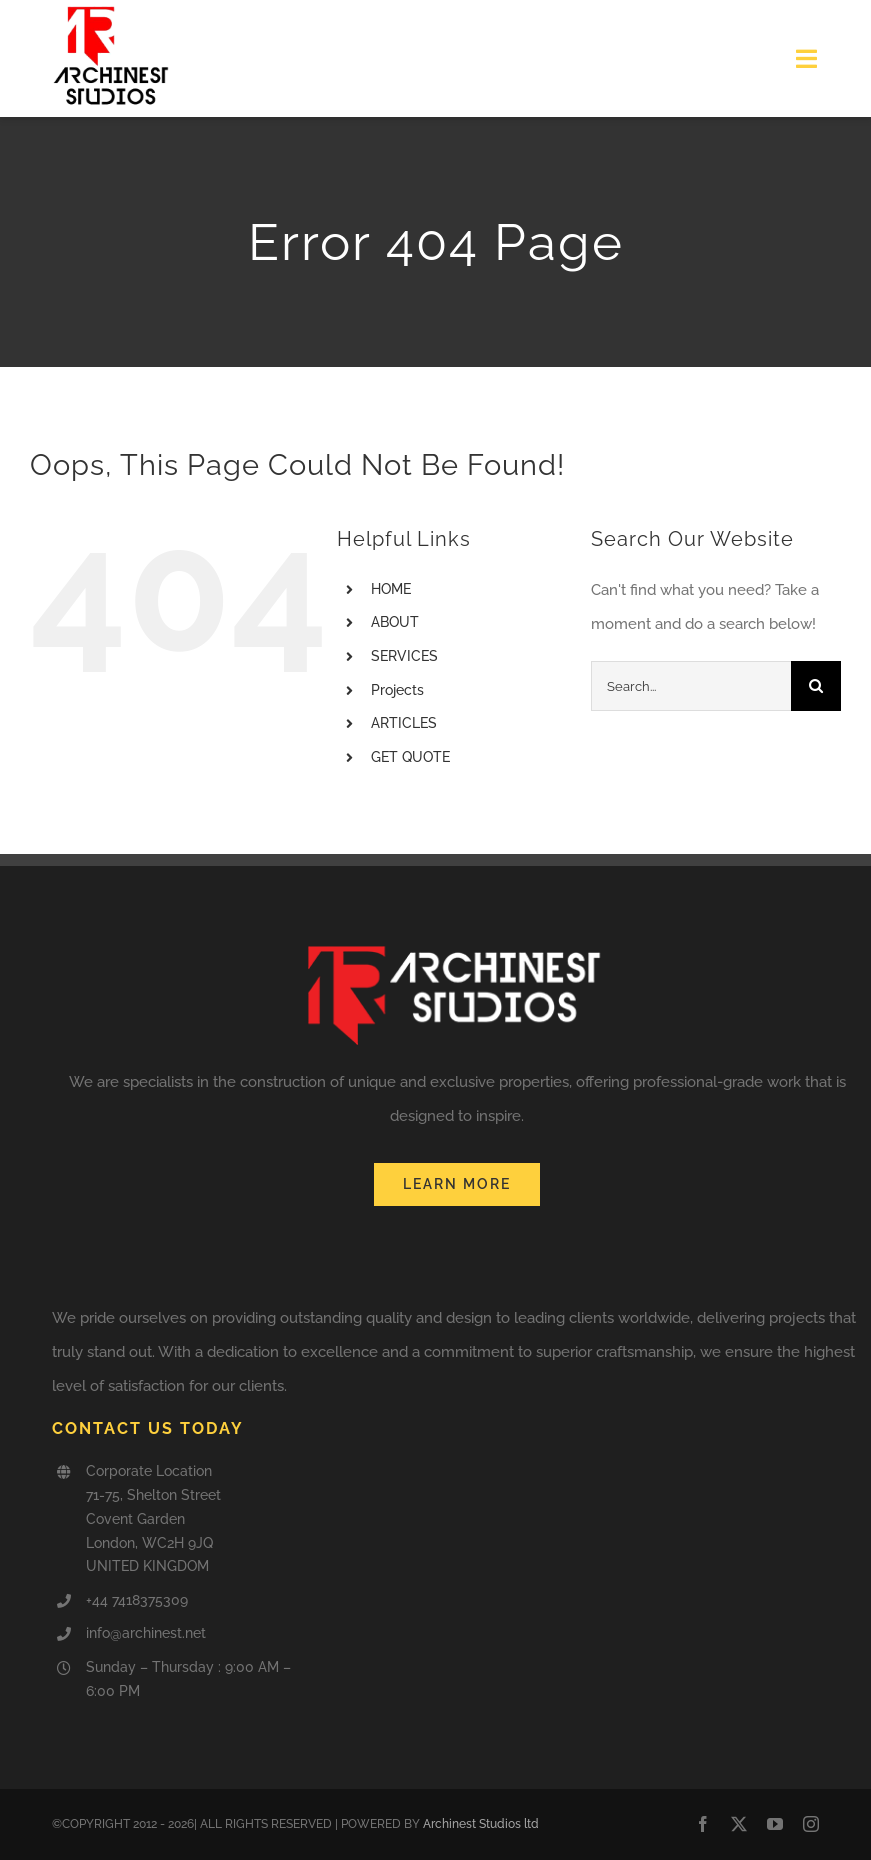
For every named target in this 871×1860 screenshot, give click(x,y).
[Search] (816, 686)
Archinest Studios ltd (481, 1824)
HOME (391, 589)
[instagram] (811, 1824)
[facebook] (703, 1824)
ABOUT (395, 622)
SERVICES (404, 656)
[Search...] (691, 686)
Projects (397, 690)
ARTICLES (404, 723)
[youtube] (775, 1824)
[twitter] (739, 1824)
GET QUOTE (410, 757)
